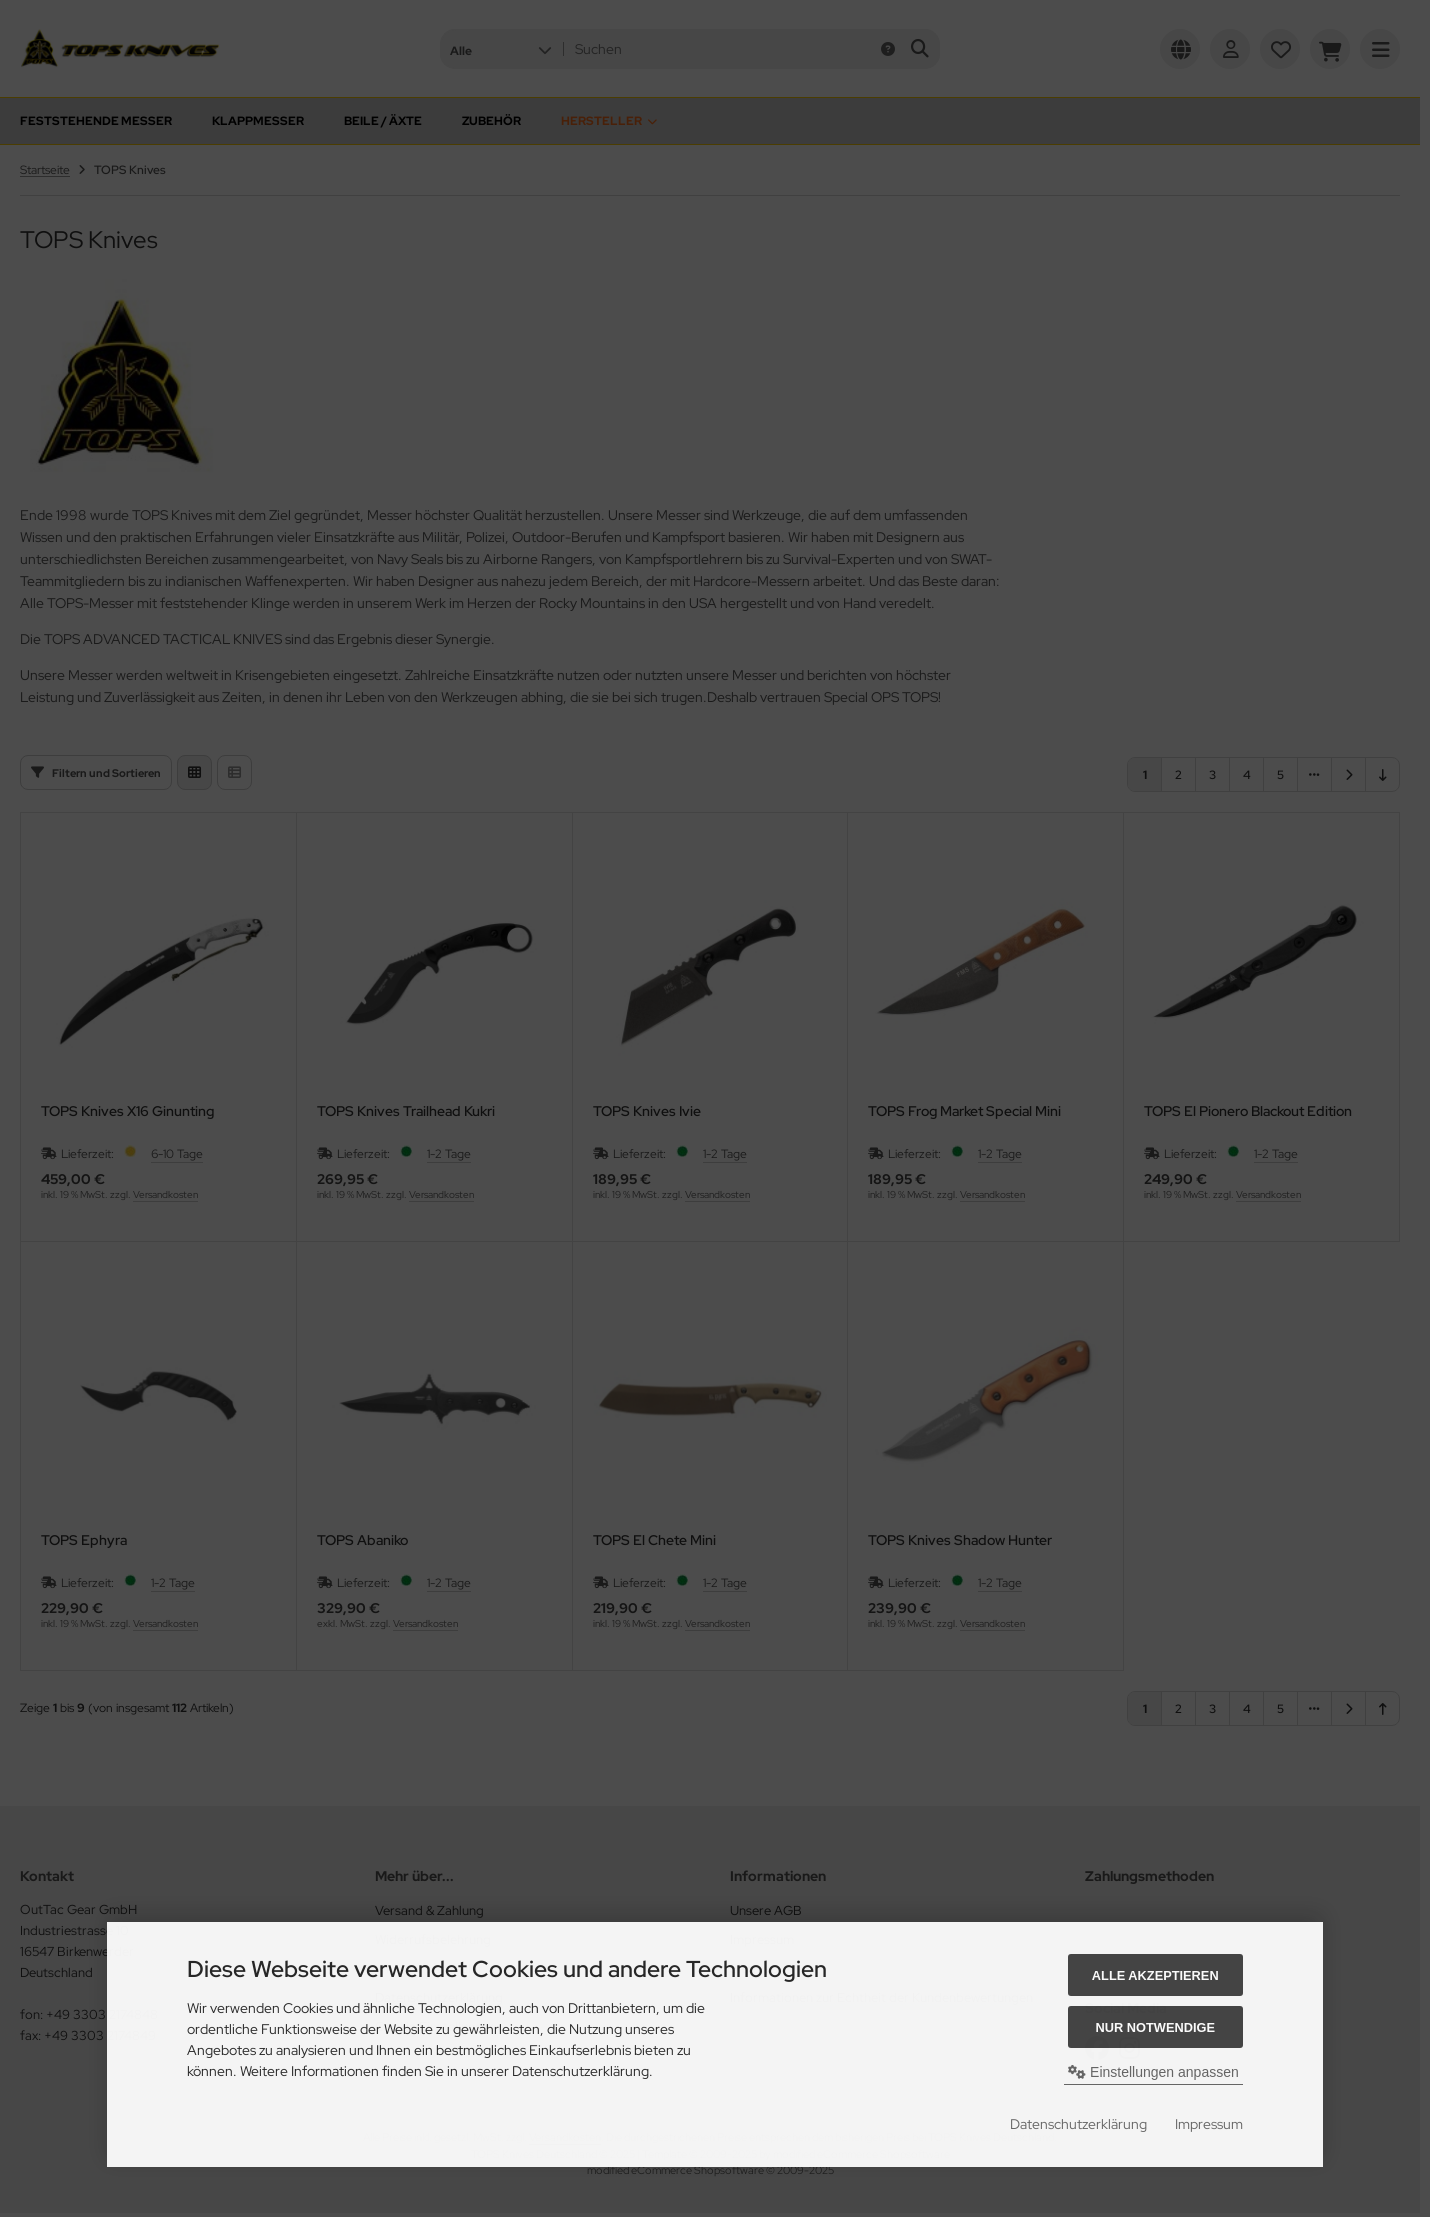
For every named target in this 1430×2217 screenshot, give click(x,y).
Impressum (1209, 2124)
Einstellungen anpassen (1153, 2072)
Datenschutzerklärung (1078, 2124)
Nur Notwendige (1155, 2027)
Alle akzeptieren (1155, 1975)
